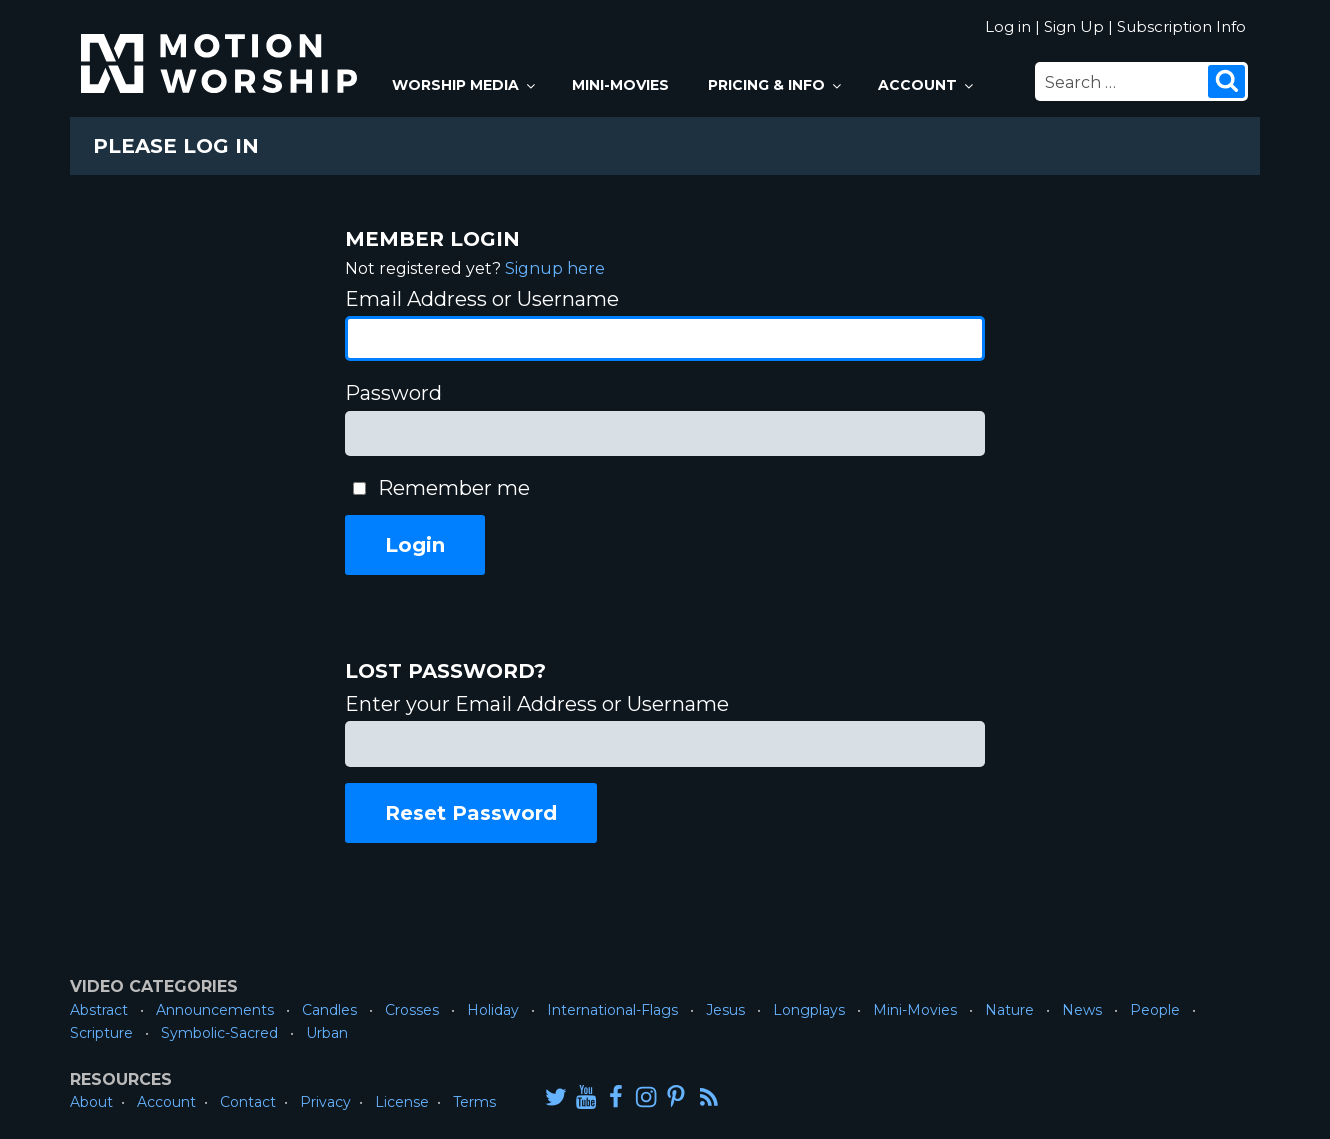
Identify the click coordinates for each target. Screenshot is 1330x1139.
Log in (1008, 26)
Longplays (809, 1010)
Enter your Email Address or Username (537, 704)
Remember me (454, 488)
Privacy (325, 1102)
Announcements (215, 1010)
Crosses (412, 1010)
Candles (329, 1010)
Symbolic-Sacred (219, 1033)
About (91, 1102)
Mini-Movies (620, 85)
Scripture (101, 1033)
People (1155, 1010)
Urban (327, 1033)
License (402, 1102)
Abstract (99, 1010)
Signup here (555, 268)
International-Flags (612, 1010)
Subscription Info (1181, 26)
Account (927, 85)
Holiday (493, 1010)
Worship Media (465, 85)
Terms (474, 1102)
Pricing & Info (776, 85)
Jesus (725, 1010)
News (1082, 1010)
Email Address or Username (482, 299)
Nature (1009, 1010)
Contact (248, 1102)
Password (393, 393)
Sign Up (1074, 26)
